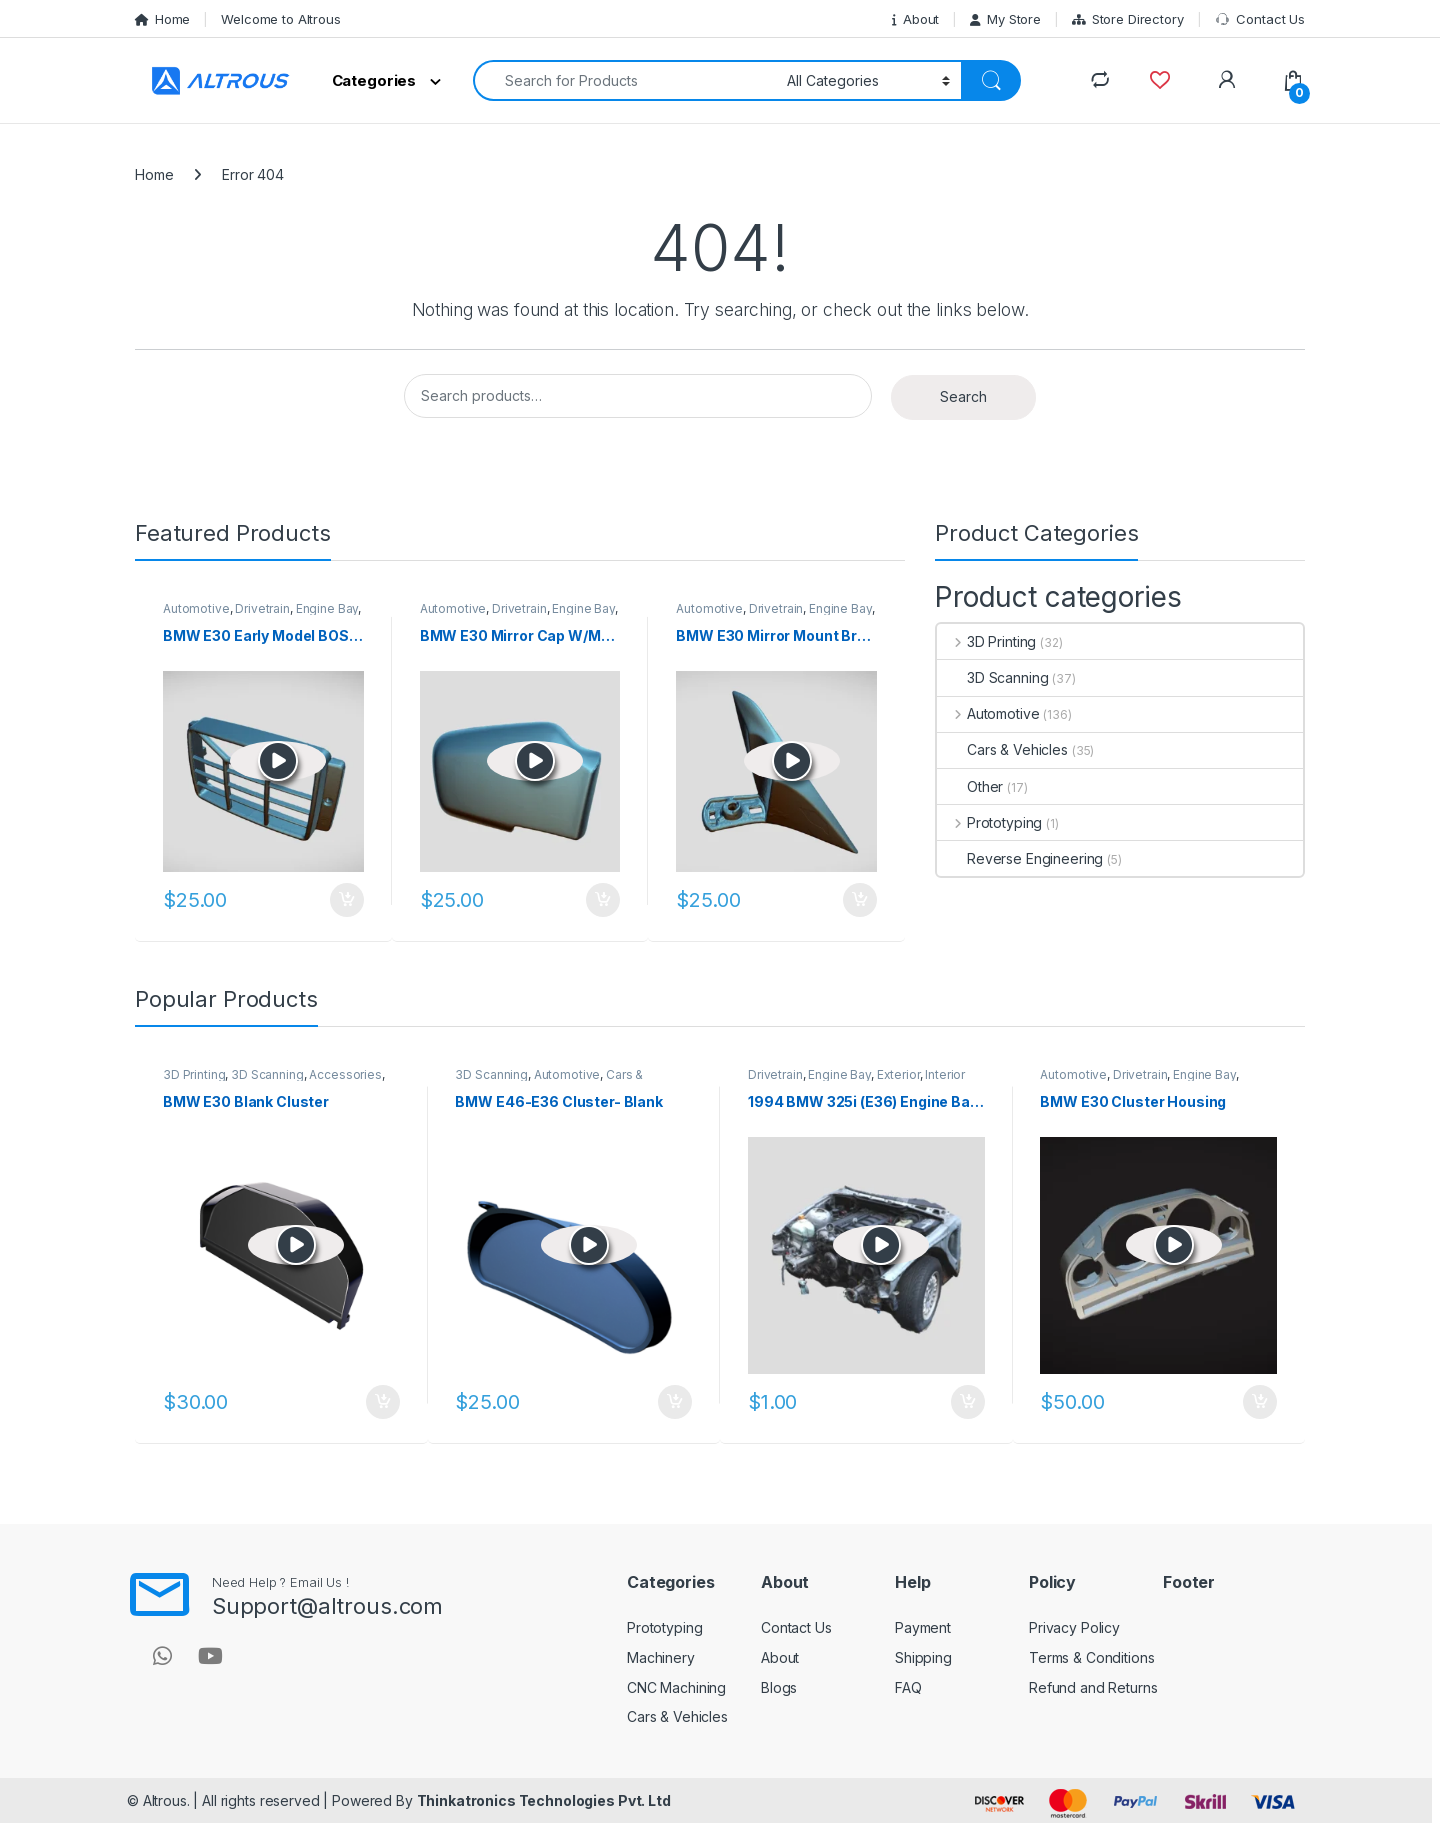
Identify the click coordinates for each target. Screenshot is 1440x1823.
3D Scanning (992, 677)
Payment (923, 1627)
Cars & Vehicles (1002, 749)
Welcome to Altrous (280, 19)
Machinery (661, 1657)
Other (970, 786)
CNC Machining (676, 1687)
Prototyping (989, 822)
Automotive (196, 608)
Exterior (898, 1074)
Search (963, 396)
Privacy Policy (1074, 1627)
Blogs (779, 1687)
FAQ (908, 1687)
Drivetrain (262, 608)
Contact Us (1260, 19)
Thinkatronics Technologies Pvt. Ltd (544, 1800)
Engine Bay (327, 608)
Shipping (923, 1657)
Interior (945, 1074)
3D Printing (986, 641)
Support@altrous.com (327, 1606)
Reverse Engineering (1020, 858)
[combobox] (624, 80)
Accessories (345, 1074)
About (915, 19)
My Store (1005, 19)
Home (162, 19)
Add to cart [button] (347, 900)
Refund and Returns (1093, 1687)
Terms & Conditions (1091, 1657)
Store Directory (1128, 19)
